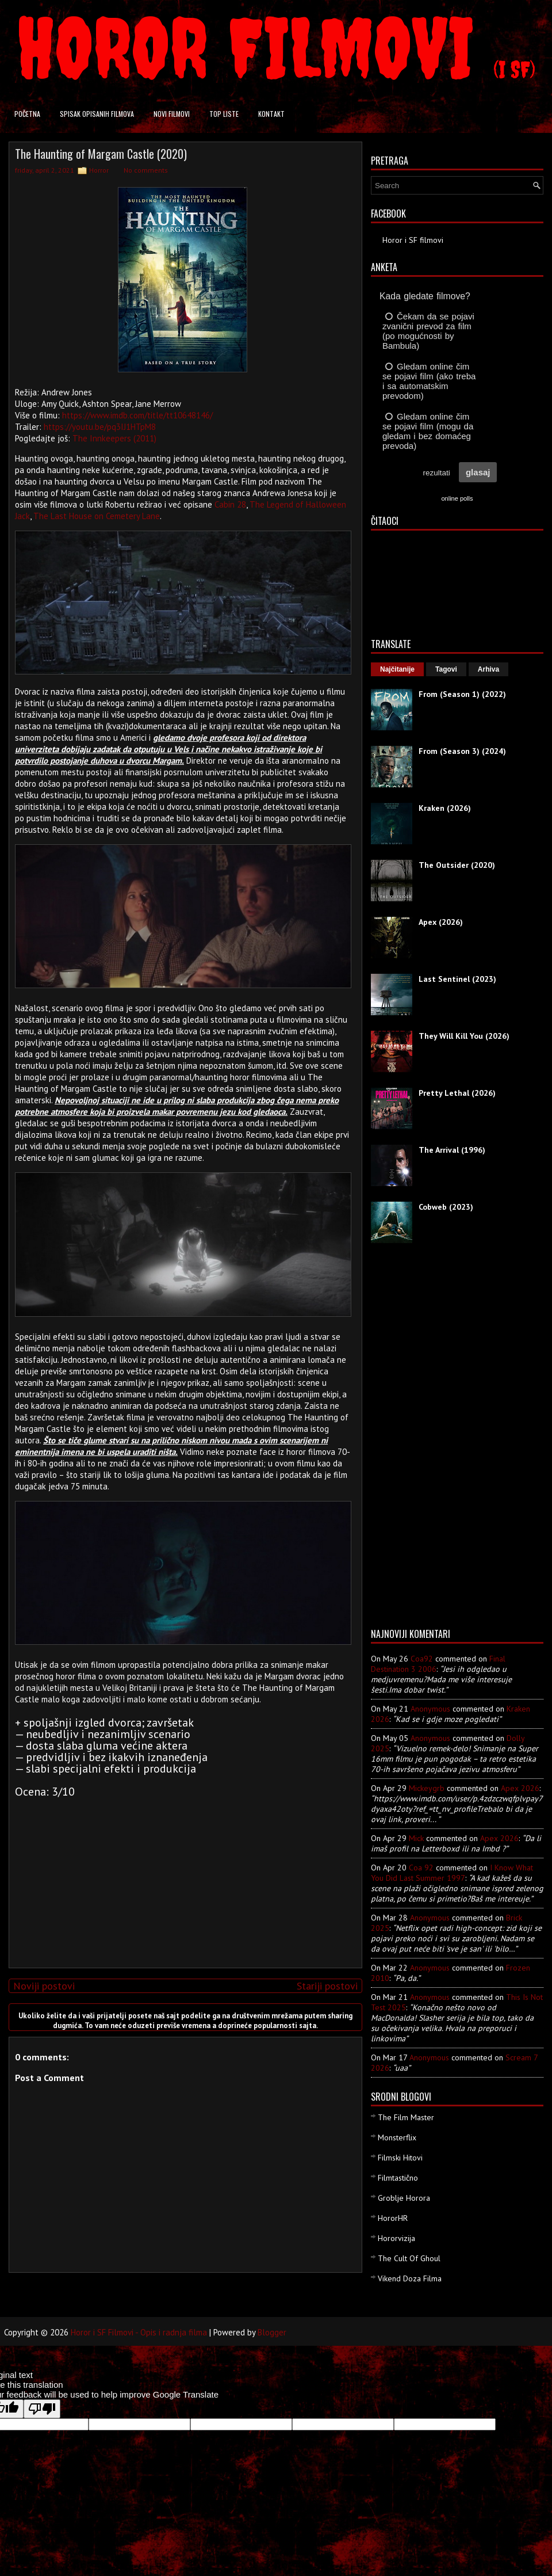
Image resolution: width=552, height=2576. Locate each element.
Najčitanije (397, 669)
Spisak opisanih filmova (97, 114)
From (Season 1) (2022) (462, 694)
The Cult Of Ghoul (409, 2258)
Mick (416, 1838)
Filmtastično (398, 2178)
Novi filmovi (172, 114)
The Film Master (406, 2117)
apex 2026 (520, 1788)
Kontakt (271, 114)
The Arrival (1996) (452, 1150)
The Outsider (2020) (457, 865)
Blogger (272, 2332)
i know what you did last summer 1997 (452, 1872)
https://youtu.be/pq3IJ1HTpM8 (100, 426)
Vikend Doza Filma (410, 2278)
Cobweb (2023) (446, 1207)
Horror (99, 170)
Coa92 (422, 1658)
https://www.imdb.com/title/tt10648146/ (137, 415)
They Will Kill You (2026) (464, 1036)
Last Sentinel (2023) (457, 979)
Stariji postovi (327, 1985)
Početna (27, 114)
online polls (457, 498)
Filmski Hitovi (400, 2157)
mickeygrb (426, 1788)
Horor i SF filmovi (412, 240)
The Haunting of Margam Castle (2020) (101, 153)
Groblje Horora (404, 2198)
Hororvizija (396, 2238)
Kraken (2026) (445, 808)
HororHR (393, 2218)
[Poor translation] (42, 2408)
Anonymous (430, 1709)
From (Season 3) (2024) (462, 751)
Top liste (224, 114)
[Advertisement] (183, 1878)
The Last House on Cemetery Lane (96, 515)
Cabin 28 (230, 504)
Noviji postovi (44, 1985)
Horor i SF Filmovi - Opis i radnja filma (139, 2332)
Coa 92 (421, 1867)
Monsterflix (397, 2137)
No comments (146, 170)
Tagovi (446, 669)
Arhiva (488, 669)
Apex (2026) (441, 922)
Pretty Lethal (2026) (457, 1093)
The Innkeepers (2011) (114, 438)
